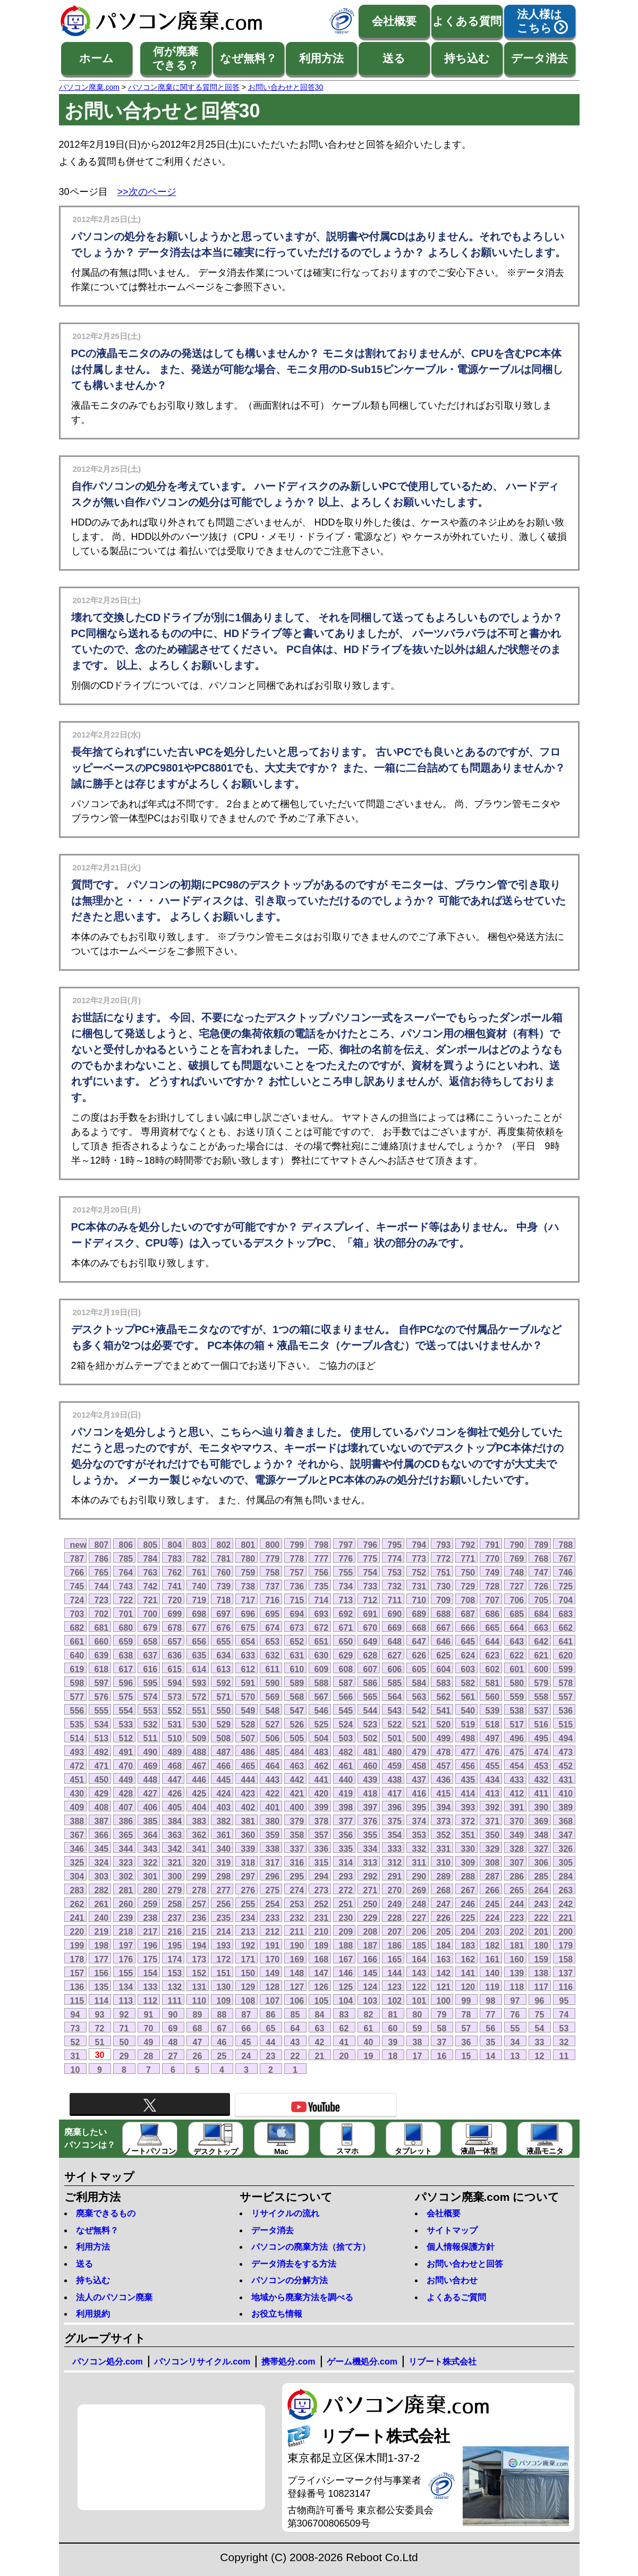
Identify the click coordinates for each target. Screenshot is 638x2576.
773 (419, 1558)
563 (419, 1696)
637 (150, 1655)
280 (150, 1890)
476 (493, 1752)
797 (346, 1544)
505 (297, 1738)
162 (468, 1959)
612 (248, 1669)
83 (344, 2014)
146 (346, 1973)
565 (370, 1696)
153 (175, 1973)
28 (149, 2056)
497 (493, 1738)
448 (150, 1779)
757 (297, 1572)
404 (199, 1807)
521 (419, 1724)
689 (419, 1613)
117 (541, 1986)
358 (297, 1835)
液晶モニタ (545, 2139)
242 (566, 1904)
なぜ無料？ (248, 58)
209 (346, 1931)
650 (346, 1641)
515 (566, 1724)
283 (77, 1890)
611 (273, 1669)
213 (248, 1931)
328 (517, 1848)
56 (491, 2028)
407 (126, 1807)
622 (517, 1655)
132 (175, 1986)
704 (566, 1600)
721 (150, 1600)
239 (126, 1917)
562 (444, 1696)
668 (419, 1627)
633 (248, 1655)
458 (419, 1765)
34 (515, 2042)
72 (100, 2028)
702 (102, 1613)
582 (468, 1683)
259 (150, 1904)
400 (297, 1807)
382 (224, 1821)
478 (444, 1752)
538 (517, 1710)
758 (273, 1572)
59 (417, 2028)
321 (175, 1862)
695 (273, 1613)
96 (540, 2000)
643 (517, 1641)
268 (444, 1890)
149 (273, 1973)
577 (77, 1696)
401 (273, 1807)
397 (370, 1807)
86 (271, 2014)
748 (517, 1572)
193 (224, 1945)
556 (77, 1710)
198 (102, 1945)
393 (468, 1807)
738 (248, 1586)
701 (126, 1613)
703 (77, 1613)
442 (297, 1779)
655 (224, 1641)
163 (444, 1959)
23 (271, 2056)
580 (517, 1683)
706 (517, 1600)
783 (175, 1558)
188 (346, 1945)
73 (75, 2028)
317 (273, 1862)
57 (466, 2028)
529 (224, 1724)
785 (126, 1558)
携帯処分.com (288, 2361)
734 (346, 1586)
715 (297, 1600)
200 (566, 1931)
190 (297, 1945)
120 (468, 1986)
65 (271, 2028)
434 (493, 1779)
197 (126, 1945)
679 (150, 1627)
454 (517, 1765)
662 (566, 1627)
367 (77, 1835)
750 (468, 1572)
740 (199, 1586)
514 (77, 1738)
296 (273, 1876)
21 (320, 2056)
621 (541, 1655)
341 (199, 1848)
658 (150, 1641)
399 (321, 1807)
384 (175, 1821)
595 (150, 1683)
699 (175, 1613)
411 (541, 1793)
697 (224, 1613)
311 (419, 1862)
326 (566, 1848)
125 (346, 1986)
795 (395, 1544)
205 (444, 1931)
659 (126, 1641)
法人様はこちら (539, 21)
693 (321, 1613)
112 (150, 2000)
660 (102, 1641)
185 (419, 1945)
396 (395, 1807)
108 (248, 2000)
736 (297, 1586)
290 (419, 1876)
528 (248, 1724)
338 (273, 1848)
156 (102, 1973)
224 (493, 1917)
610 (297, 1669)
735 (321, 1586)
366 (102, 1835)
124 (370, 1986)
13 (515, 2056)
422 (273, 1793)
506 (273, 1738)
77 (491, 2014)
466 (224, 1765)
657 (175, 1641)
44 (271, 2042)
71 (124, 2028)
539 (493, 1710)
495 (541, 1738)
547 (297, 1710)
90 (173, 2014)
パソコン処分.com (107, 2361)
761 (199, 1572)
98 (491, 2000)
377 (346, 1821)
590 (273, 1683)
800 (273, 1544)
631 (297, 1655)
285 (541, 1876)
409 (77, 1807)
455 (493, 1765)
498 (468, 1738)
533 (126, 1724)
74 (564, 2014)
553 (150, 1710)
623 (493, 1655)
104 (346, 2000)
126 (321, 1986)
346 (77, 1848)
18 (393, 2056)
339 (248, 1848)
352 (444, 1835)
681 (102, 1627)
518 (493, 1724)
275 (273, 1890)
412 (517, 1793)
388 (77, 1821)
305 (566, 1862)
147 (321, 1973)
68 (197, 2028)
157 (77, 1973)
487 (224, 1752)
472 (77, 1765)
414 (468, 1793)
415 (444, 1793)
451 (77, 1779)
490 (150, 1752)
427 (150, 1793)
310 (444, 1862)
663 (541, 1627)
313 (370, 1862)
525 (321, 1724)
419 (346, 1793)
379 (297, 1821)
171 (248, 1959)
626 (419, 1655)
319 (224, 1862)
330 (468, 1848)
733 (370, 1586)
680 (126, 1627)
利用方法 (321, 58)
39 (393, 2042)
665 (493, 1627)
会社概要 (394, 21)
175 (150, 1959)
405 (175, 1807)
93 (100, 2014)
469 (150, 1765)
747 (541, 1572)
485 (273, 1752)
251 (346, 1904)
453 (541, 1765)
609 (321, 1669)
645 (468, 1641)
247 (444, 1904)
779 (273, 1558)
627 (395, 1655)
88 (222, 2014)
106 (297, 2000)
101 (419, 2000)
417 (395, 1793)
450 (102, 1779)
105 (321, 2000)
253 (297, 1904)
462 (321, 1765)
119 (493, 1986)
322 (150, 1862)
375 (395, 1821)
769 (517, 1558)
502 (370, 1738)
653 (273, 1641)
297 (248, 1876)
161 (493, 1959)
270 (395, 1890)
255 (248, 1904)
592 (224, 1683)
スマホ (347, 2139)
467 (199, 1765)
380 (273, 1821)
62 (344, 2028)
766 (77, 1572)
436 (444, 1779)
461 (346, 1765)
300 (175, 1876)
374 (419, 1821)
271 (370, 1890)
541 (444, 1710)
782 (199, 1558)
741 (175, 1586)
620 (566, 1655)
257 (199, 1904)
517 (517, 1724)
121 (444, 1986)
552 (175, 1710)
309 (468, 1862)
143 (419, 1973)
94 (75, 2014)
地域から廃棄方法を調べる (302, 2297)
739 (224, 1586)
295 (297, 1876)
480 (395, 1752)
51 (100, 2042)
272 (346, 1890)
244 (517, 1904)
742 (150, 1586)
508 (224, 1738)
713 (346, 1600)
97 (515, 2000)
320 (199, 1862)
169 (297, 1959)
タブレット (413, 2139)
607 (370, 1669)
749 (493, 1572)
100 (444, 2000)
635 (199, 1655)
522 (395, 1724)
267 (468, 1890)
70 (149, 2028)
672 (321, 1627)
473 (566, 1752)
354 (395, 1835)
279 (175, 1890)
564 (395, 1696)
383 (199, 1821)
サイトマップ (452, 2230)
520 (444, 1724)
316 (297, 1862)
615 (175, 1669)
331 (444, 1848)
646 (444, 1641)
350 (493, 1835)
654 (248, 1641)
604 (444, 1669)
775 (370, 1558)
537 (541, 1710)
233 (273, 1917)
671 (346, 1627)
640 (77, 1655)
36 (466, 2042)
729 (468, 1586)
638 (126, 1655)
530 (199, 1724)
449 (126, 1779)
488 (199, 1752)
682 (77, 1627)
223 (517, 1917)
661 (77, 1641)
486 (248, 1752)
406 (150, 1807)
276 (248, 1890)
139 (517, 1973)
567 (321, 1696)
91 (149, 2014)
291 (395, 1876)
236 (199, 1917)
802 (224, 1544)
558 (541, 1696)
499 (444, 1738)
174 (175, 1959)
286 (517, 1876)
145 (370, 1973)
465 (248, 1765)
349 (517, 1835)
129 (248, 1986)
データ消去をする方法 (293, 2263)
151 (224, 1973)
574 (150, 1696)
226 (444, 1917)
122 (419, 1986)
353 (419, 1835)
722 (126, 1600)
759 (248, 1572)
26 (197, 2056)
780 (248, 1558)
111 (175, 2000)
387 (102, 1821)
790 (517, 1544)
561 (468, 1696)
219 (102, 1931)
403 (224, 1807)
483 (321, 1752)
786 (102, 1558)
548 (273, 1710)
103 (370, 2000)
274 (297, 1890)
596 (126, 1683)
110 (199, 2000)
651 (321, 1641)
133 (150, 1986)
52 (75, 2042)
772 (444, 1558)
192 (248, 1945)
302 (126, 1876)
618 (102, 1669)
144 (395, 1973)
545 (346, 1710)
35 (491, 2042)
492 (102, 1752)
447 (175, 1779)
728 (493, 1586)
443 (273, 1779)
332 (419, 1848)
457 (444, 1765)
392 (493, 1807)
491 (126, 1752)
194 (199, 1945)
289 (444, 1876)
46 (222, 2042)
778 (297, 1558)
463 (297, 1765)
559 (517, 1696)
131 (199, 1986)
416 (419, 1793)
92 (124, 2014)
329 (493, 1848)
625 (444, 1655)
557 (566, 1696)
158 (566, 1959)
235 (224, 1917)
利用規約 (93, 2313)
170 (273, 1959)
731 (419, 1586)
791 (493, 1544)
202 (517, 1931)
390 (541, 1807)
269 (419, 1890)
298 (224, 1876)
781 (224, 1558)
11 (564, 2056)
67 (222, 2028)
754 (370, 1572)
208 (370, 1931)
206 (419, 1931)
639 (102, 1655)
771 (468, 1558)
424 (224, 1793)
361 (224, 1835)
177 (102, 1959)
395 (419, 1807)
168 (321, 1959)
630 (321, 1655)
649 (370, 1641)
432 (541, 1779)
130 (224, 1986)
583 (444, 1683)
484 (297, 1752)
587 (346, 1683)
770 (493, 1558)
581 (493, 1683)
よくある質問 (466, 21)
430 (77, 1793)
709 (444, 1600)
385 (150, 1821)
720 (175, 1600)
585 (395, 1683)
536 (566, 1710)
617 (126, 1669)
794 (419, 1544)
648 (395, 1641)
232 (297, 1917)
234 (248, 1917)
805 (150, 1544)
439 (370, 1779)
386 (126, 1821)
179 (566, 1945)
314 (346, 1862)
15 (466, 2056)
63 (320, 2028)
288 (468, 1876)
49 (149, 2042)
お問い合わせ (452, 2280)
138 (541, 1973)
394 (444, 1807)
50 (124, 2042)
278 (199, 1890)
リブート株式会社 (443, 2361)
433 (517, 1779)
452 (566, 1765)
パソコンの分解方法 (289, 2280)
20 (344, 2056)
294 (321, 1876)
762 (175, 1572)
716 (273, 1600)
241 (77, 1917)
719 (199, 1600)
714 (321, 1600)
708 (468, 1600)
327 (541, 1848)
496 (517, 1738)
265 (517, 1890)
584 (419, 1683)
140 (493, 1973)
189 (321, 1945)
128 (273, 1986)
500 (419, 1738)
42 (320, 2042)
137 (566, 1973)
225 (468, 1917)
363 (175, 1835)
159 (541, 1959)
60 (393, 2028)
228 (395, 1917)
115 (77, 2000)
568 (297, 1696)
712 (370, 1600)
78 (466, 2014)
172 (224, 1959)
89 (197, 2014)
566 (346, 1696)
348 (541, 1835)
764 (126, 1572)
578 (566, 1683)
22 (295, 2056)
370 (517, 1821)
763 (150, 1572)
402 (248, 1807)
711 (395, 1600)
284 (566, 1876)
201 (541, 1931)
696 (248, 1613)
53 (564, 2028)
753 (395, 1572)
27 (173, 2056)
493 (77, 1752)
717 (248, 1600)
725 (566, 1586)
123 (395, 1986)
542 (419, 1710)
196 (150, 1945)
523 (370, 1724)
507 (248, 1738)
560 (493, 1696)
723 (102, 1600)
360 (248, 1835)
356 (346, 1835)
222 (541, 1917)
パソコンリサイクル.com (202, 2361)
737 (273, 1586)
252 (321, 1904)
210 (321, 1931)
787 (77, 1558)
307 (517, 1862)
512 (126, 1738)
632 (273, 1655)
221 (566, 1917)
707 (493, 1600)
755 (346, 1572)
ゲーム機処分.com (362, 2361)
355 (370, 1835)
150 (248, 1973)
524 (346, 1724)
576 (102, 1696)
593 (199, 1683)
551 (199, 1710)
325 (77, 1862)
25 (222, 2056)
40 (368, 2042)
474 (541, 1752)
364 (150, 1835)
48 (173, 2042)
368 (566, 1821)
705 (541, 1600)
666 (468, 1627)
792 (468, 1544)
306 (541, 1862)
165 (395, 1959)
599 (566, 1669)
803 (199, 1544)
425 (199, 1793)
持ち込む (467, 58)
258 (175, 1904)
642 (541, 1641)
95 (564, 2000)
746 (566, 1572)
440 (346, 1779)
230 (346, 1917)
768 (541, 1558)
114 (102, 2000)
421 (297, 1793)
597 (102, 1683)
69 (173, 2028)
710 (419, 1600)
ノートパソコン (150, 2139)
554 (126, 1710)
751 (444, 1572)
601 (517, 1669)
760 (224, 1572)
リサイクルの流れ (285, 2213)
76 (515, 2014)
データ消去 (539, 58)
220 (77, 1931)
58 (442, 2028)
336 (321, 1848)
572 (199, 1696)
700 (150, 1613)
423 (248, 1793)
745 (77, 1586)
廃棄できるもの (105, 2213)
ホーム (96, 58)
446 (199, 1779)
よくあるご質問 (456, 2297)
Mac (281, 2139)
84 (320, 2014)
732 (395, 1586)
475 (517, 1752)
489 (175, 1752)
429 (102, 1793)
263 (566, 1890)
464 (273, 1765)
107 (273, 2000)
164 (419, 1959)
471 (102, 1765)
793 (444, 1544)
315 (321, 1862)
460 (370, 1765)
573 (175, 1696)
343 (150, 1848)
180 (541, 1945)
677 (199, 1627)
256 (224, 1904)
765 (102, 1572)
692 (346, 1613)
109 (224, 2000)
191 (273, 1945)
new (78, 1544)
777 (321, 1558)
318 (248, 1862)
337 (297, 1848)
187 (370, 1945)
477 (468, 1752)
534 (102, 1724)
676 (224, 1627)
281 (126, 1890)
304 (77, 1876)
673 (297, 1627)
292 (370, 1876)
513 (102, 1738)
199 (77, 1945)
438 (395, 1779)
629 (346, 1655)
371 (493, 1821)
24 (246, 2056)
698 (199, 1613)
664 (517, 1627)
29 (124, 2056)
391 (517, 1807)
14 (491, 2056)
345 (102, 1848)
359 (273, 1835)
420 (321, 1793)
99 (466, 2000)
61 (368, 2028)
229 (370, 1917)
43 (295, 2042)
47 (197, 2042)
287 (493, 1876)
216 (175, 1931)
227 (419, 1917)
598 (77, 1683)
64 (295, 2028)
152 (199, 1973)
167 (346, 1959)
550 (224, 1710)
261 (102, 1904)
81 (393, 2014)
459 (395, 1765)
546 (321, 1710)
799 (297, 1544)
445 (224, 1779)
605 (419, 1669)
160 (517, 1959)
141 (468, 1973)
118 (517, 1986)
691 (370, 1613)
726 (541, 1586)
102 (395, 2000)
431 (566, 1779)
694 (297, 1613)
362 (199, 1835)
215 (199, 1931)
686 (493, 1613)
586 (370, 1683)
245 (493, 1904)
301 (150, 1876)
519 (468, 1724)
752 (419, 1572)
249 (395, 1904)
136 (77, 1986)
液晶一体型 (479, 2139)
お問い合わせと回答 (465, 2263)
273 (321, 1890)
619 (77, 1669)
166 (370, 1959)
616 (150, 1669)
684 (541, 1613)
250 (370, 1904)
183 (468, 1945)
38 (417, 2042)
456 (468, 1765)
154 (150, 1973)
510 (175, 1738)
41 (344, 2042)
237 (175, 1917)
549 (248, 1710)
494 (566, 1738)
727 (517, 1586)
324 (102, 1862)
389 (566, 1807)
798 (321, 1544)
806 (126, 1544)
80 (417, 2014)
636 (175, 1655)
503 (346, 1738)
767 (566, 1558)
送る (393, 58)
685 (517, 1613)
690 (395, 1613)
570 (248, 1696)
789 (541, 1544)
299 (199, 1876)
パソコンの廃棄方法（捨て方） (310, 2246)
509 (199, 1738)
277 (224, 1890)
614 (199, 1669)
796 (370, 1544)
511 (150, 1738)
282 (102, 1890)
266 (493, 1890)
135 (102, 1986)
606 (395, 1669)
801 (248, 1544)
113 (126, 2000)
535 (77, 1724)
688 (444, 1613)
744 (102, 1586)
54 (540, 2028)
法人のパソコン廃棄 (114, 2297)
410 (566, 1793)
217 (150, 1931)
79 (442, 2014)
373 (444, 1821)
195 (175, 1945)
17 (417, 2056)
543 (395, 1710)
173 (199, 1959)
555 (102, 1710)
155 (126, 1973)
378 (321, 1821)
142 (444, 1973)
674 (273, 1627)
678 (175, 1627)
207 (395, 1931)
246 (468, 1904)
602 (493, 1669)
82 (368, 2014)
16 (442, 2056)
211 (297, 1931)
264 (541, 1890)
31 (75, 2056)
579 (541, 1683)
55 (515, 2028)
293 (346, 1876)
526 (297, 1724)
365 (126, 1835)
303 (102, 1876)
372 (468, 1821)
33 (540, 2042)
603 (468, 1669)
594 (175, 1683)
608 (346, 1669)
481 (370, 1752)
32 (564, 2042)
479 (419, 1752)
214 (224, 1931)
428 (126, 1793)
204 (468, 1931)
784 (150, 1558)
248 (419, 1904)
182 (493, 1945)
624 (468, 1655)
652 (297, 1641)
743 (126, 1586)
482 (346, 1752)
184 (444, 1945)
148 (297, 1973)
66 (246, 2028)
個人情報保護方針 (461, 2246)
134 (126, 1986)
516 (541, 1724)
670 (370, 1627)
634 (224, 1655)
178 (77, 1959)
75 (540, 2014)
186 (395, 1945)
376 (370, 1821)
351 (468, 1835)
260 (126, 1904)
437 (419, 1779)
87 (246, 2014)
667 (444, 1627)
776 (346, 1558)
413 (493, 1793)
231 (321, 1917)
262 (77, 1904)
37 (442, 2042)
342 (175, 1848)
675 (248, 1627)
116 (566, 1986)
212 (273, 1931)
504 (321, 1738)
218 (126, 1931)
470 (126, 1765)
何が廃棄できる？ (175, 58)
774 (395, 1558)
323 (126, 1862)
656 (199, 1641)
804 (175, 1544)
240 (102, 1917)
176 (126, 1959)
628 (370, 1655)
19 (368, 2056)
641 (566, 1641)
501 (395, 1738)
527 (273, 1724)
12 (540, 2056)
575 (126, 1696)
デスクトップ (215, 2139)
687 (468, 1613)
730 (444, 1586)
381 (248, 1821)
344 (126, 1848)
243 (541, 1904)
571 (224, 1696)
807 (102, 1544)
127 (297, 1986)
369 (541, 1821)
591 (248, 1683)
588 (321, 1683)
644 (493, 1641)
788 (566, 1544)
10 (75, 2069)
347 (566, 1835)
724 (77, 1600)
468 (175, 1765)
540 (468, 1710)
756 (321, 1572)
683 (566, 1613)
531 (175, 1724)
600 (541, 1669)
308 (493, 1862)
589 (297, 1683)
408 (102, 1807)
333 (395, 1848)
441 (321, 1779)
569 (273, 1696)
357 (321, 1835)
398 (346, 1807)
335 (346, 1848)
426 (175, 1793)
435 (468, 1779)
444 (248, 1779)
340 (224, 1848)
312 (395, 1862)
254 (273, 1904)
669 (395, 1627)
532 (150, 1724)
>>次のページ (146, 192)
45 (246, 2042)
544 (370, 1710)
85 (295, 2014)
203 (493, 1931)
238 (150, 1917)
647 (419, 1641)
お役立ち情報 (276, 2313)
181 (517, 1945)
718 (224, 1600)
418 (370, 1793)
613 (224, 1669)
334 (370, 1848)
